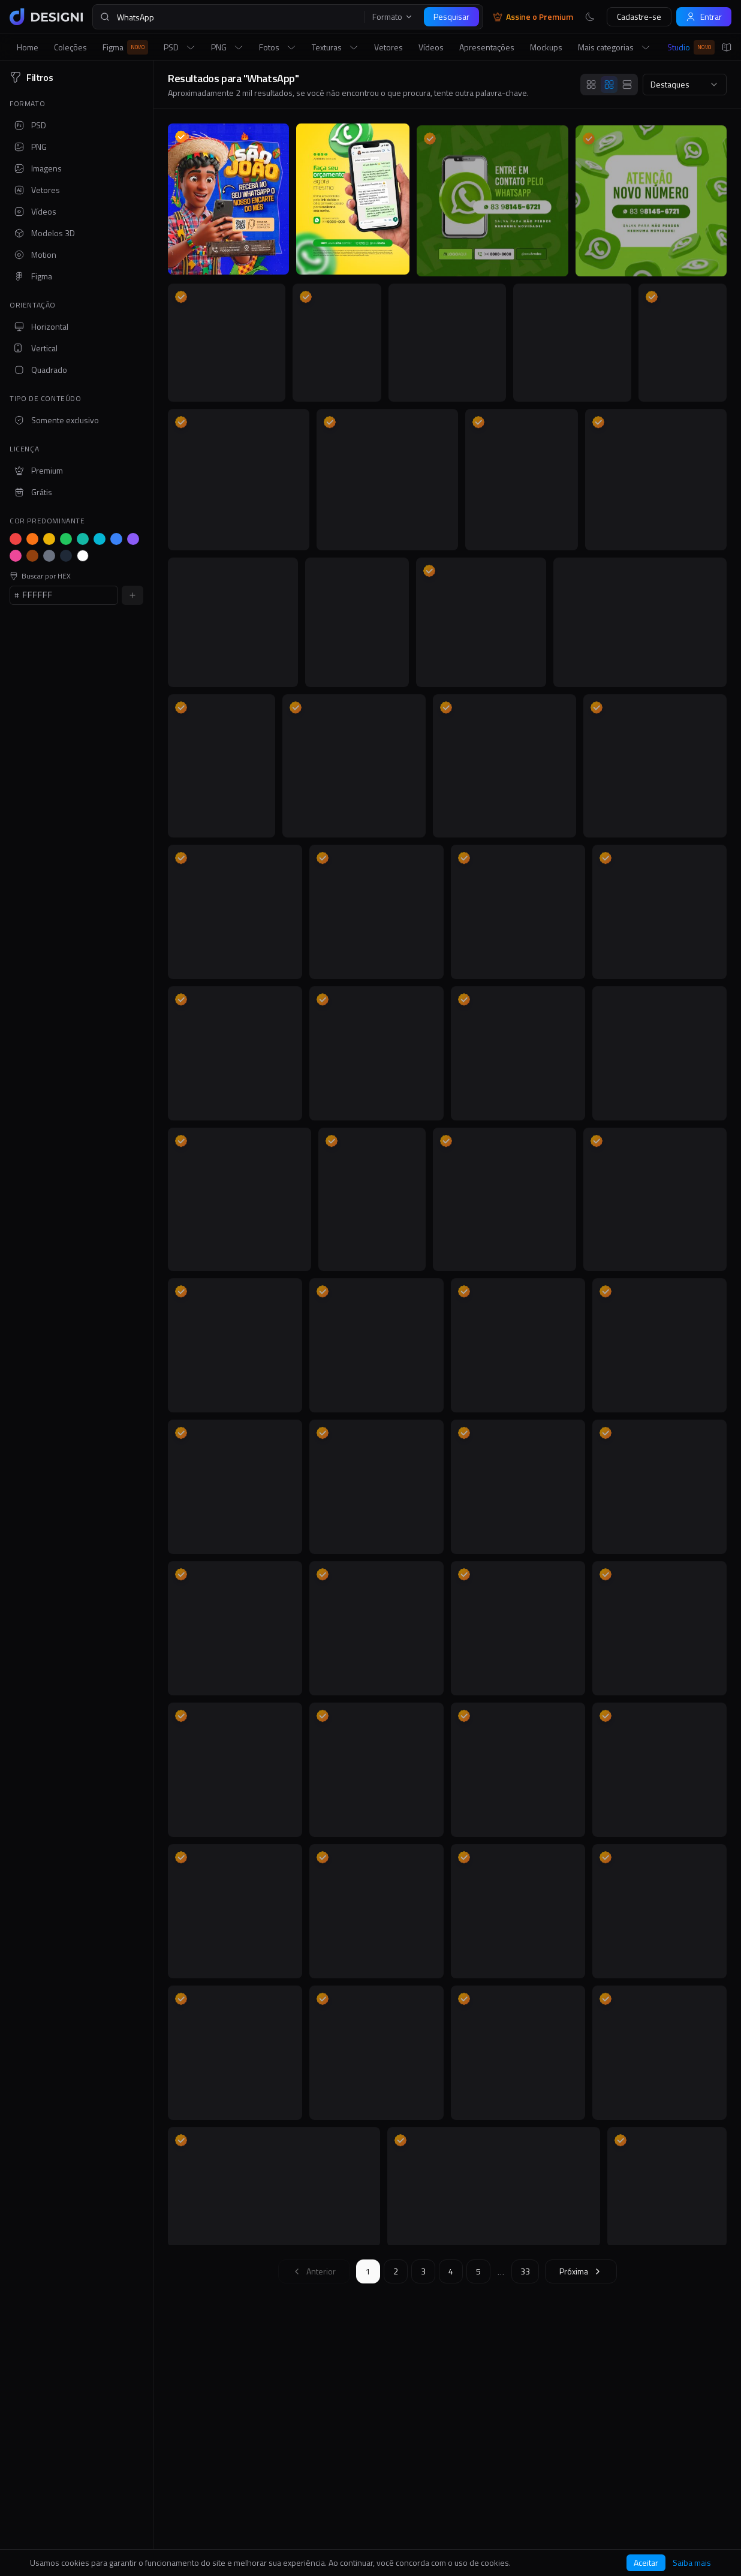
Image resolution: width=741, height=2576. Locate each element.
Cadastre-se (639, 16)
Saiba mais (692, 2563)
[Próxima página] (581, 2271)
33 (525, 2271)
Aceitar (646, 2562)
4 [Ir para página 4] (450, 2271)
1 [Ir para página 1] (368, 2271)
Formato (392, 17)
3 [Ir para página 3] (423, 2271)
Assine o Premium (533, 17)
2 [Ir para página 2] (395, 2271)
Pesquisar (451, 16)
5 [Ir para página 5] (478, 2271)
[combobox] (685, 84)
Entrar (704, 16)
